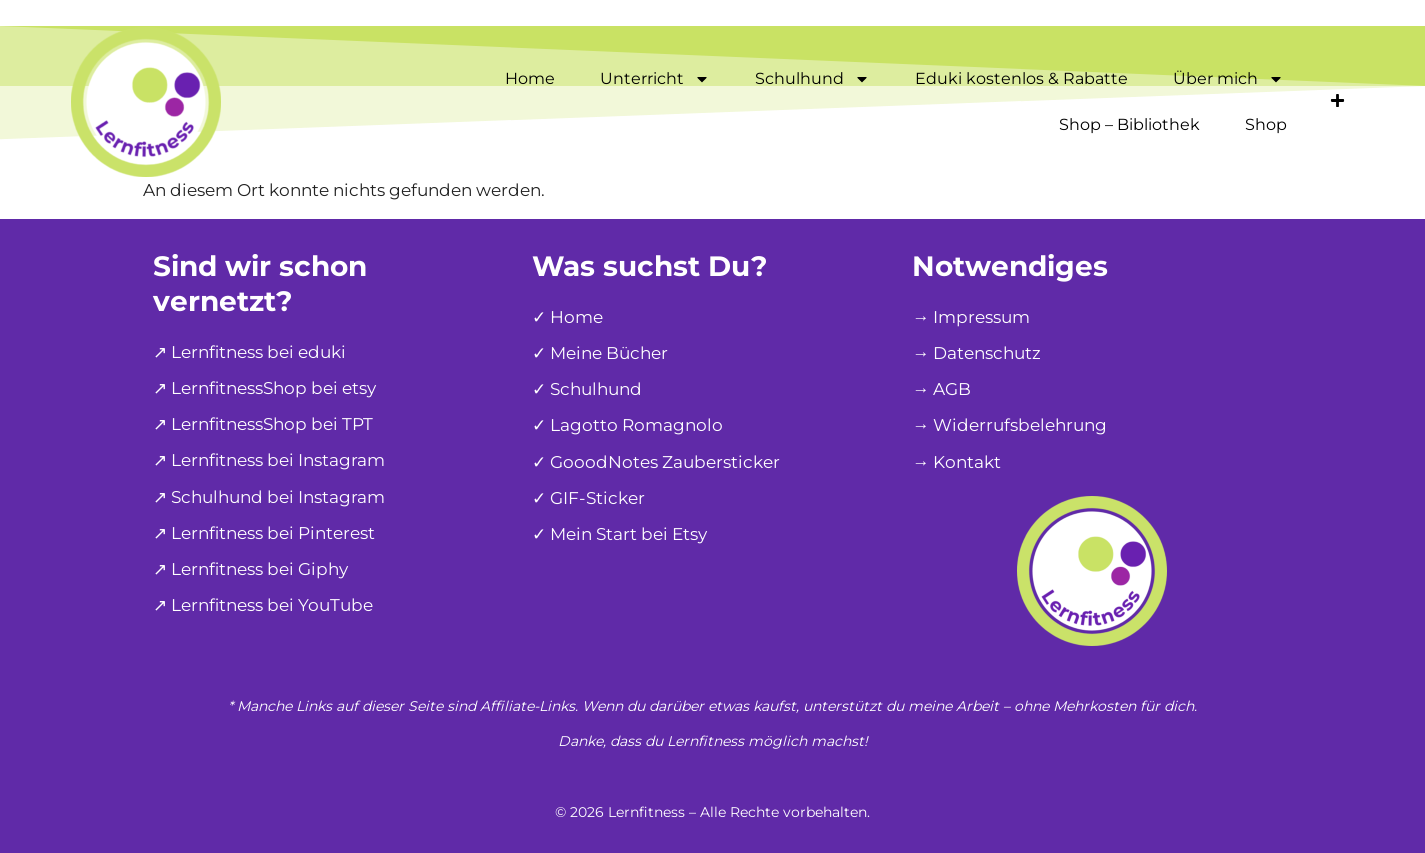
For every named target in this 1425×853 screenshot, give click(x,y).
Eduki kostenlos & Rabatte (1021, 78)
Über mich (1228, 79)
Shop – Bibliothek (1129, 124)
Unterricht (655, 79)
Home (530, 78)
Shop (1266, 124)
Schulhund (812, 79)
